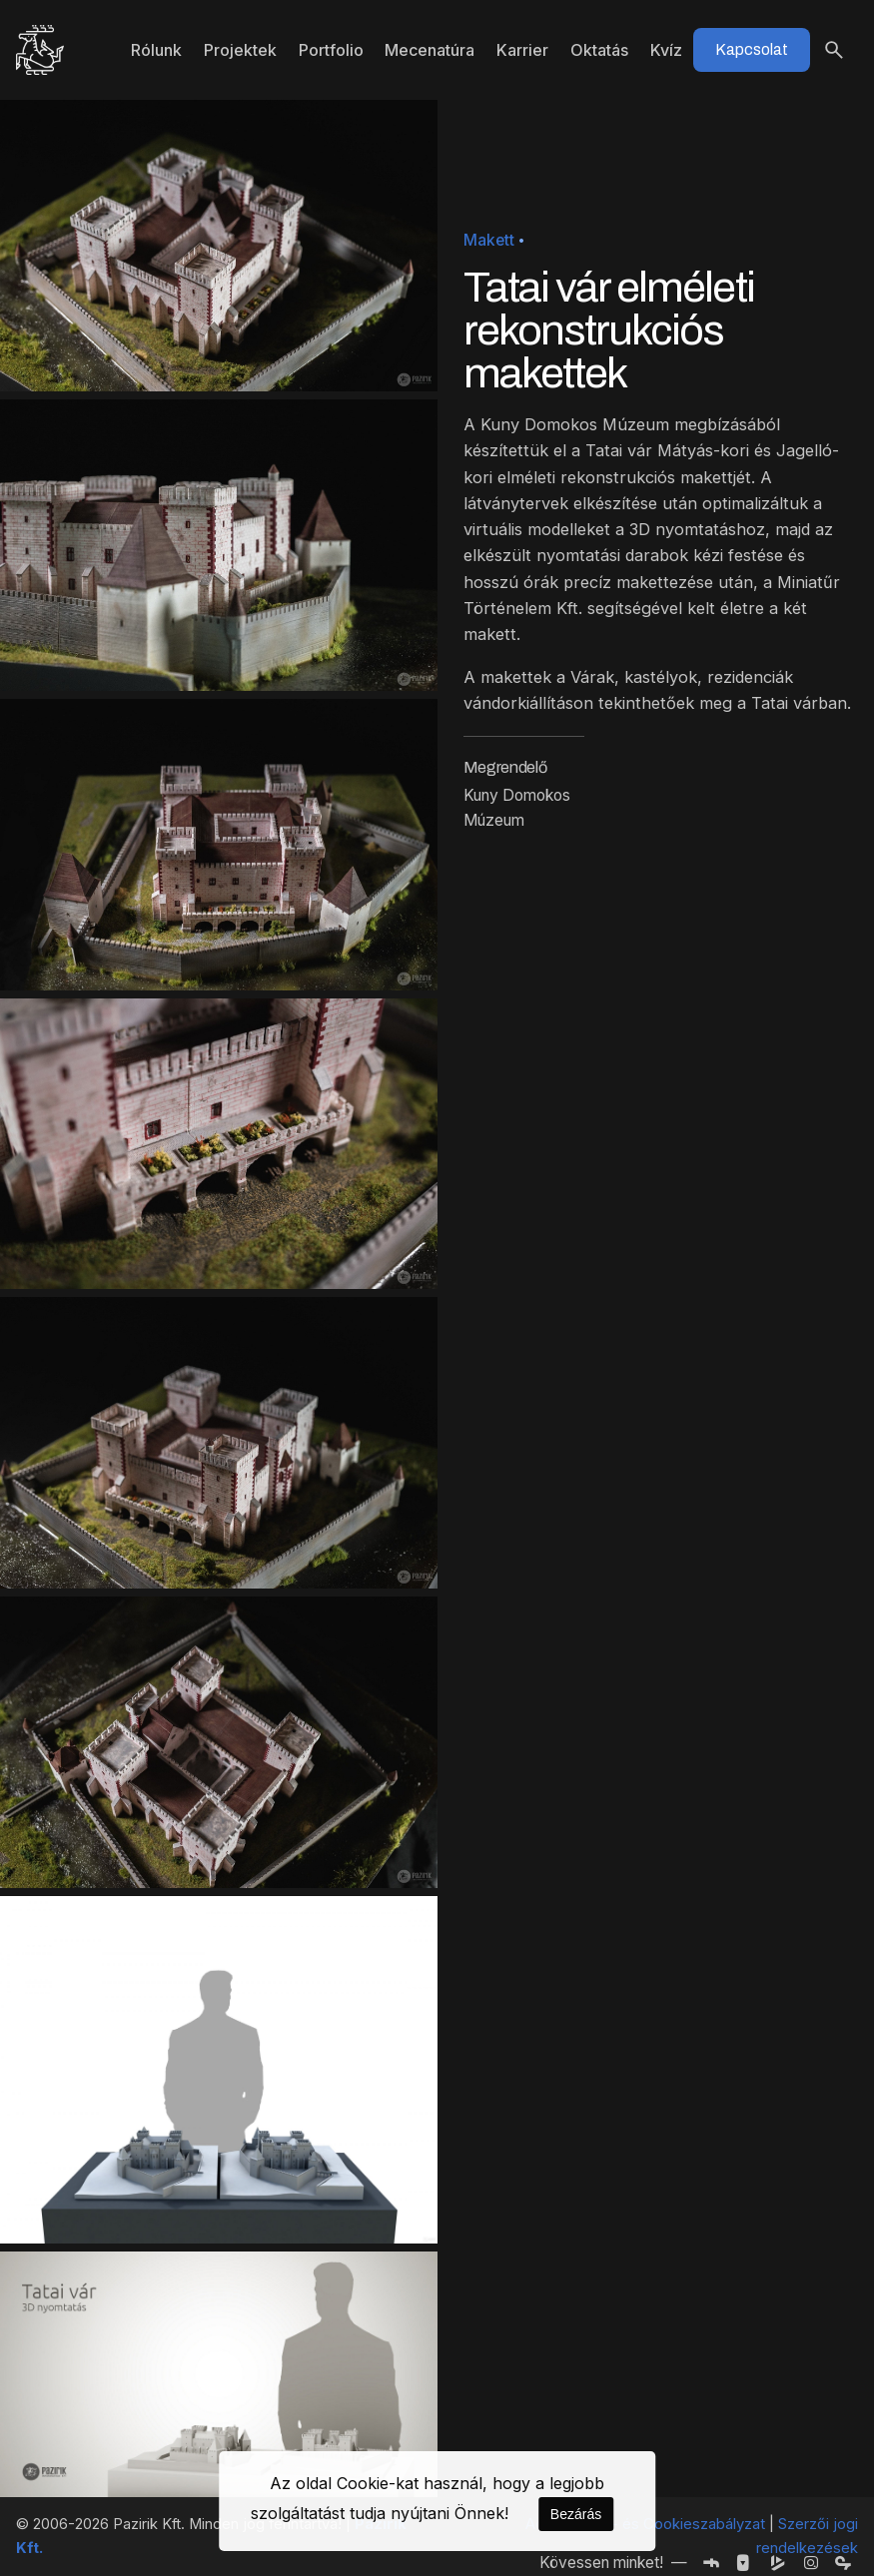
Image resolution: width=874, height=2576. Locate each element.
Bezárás (575, 2514)
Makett (488, 240)
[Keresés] (834, 50)
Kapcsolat (751, 49)
